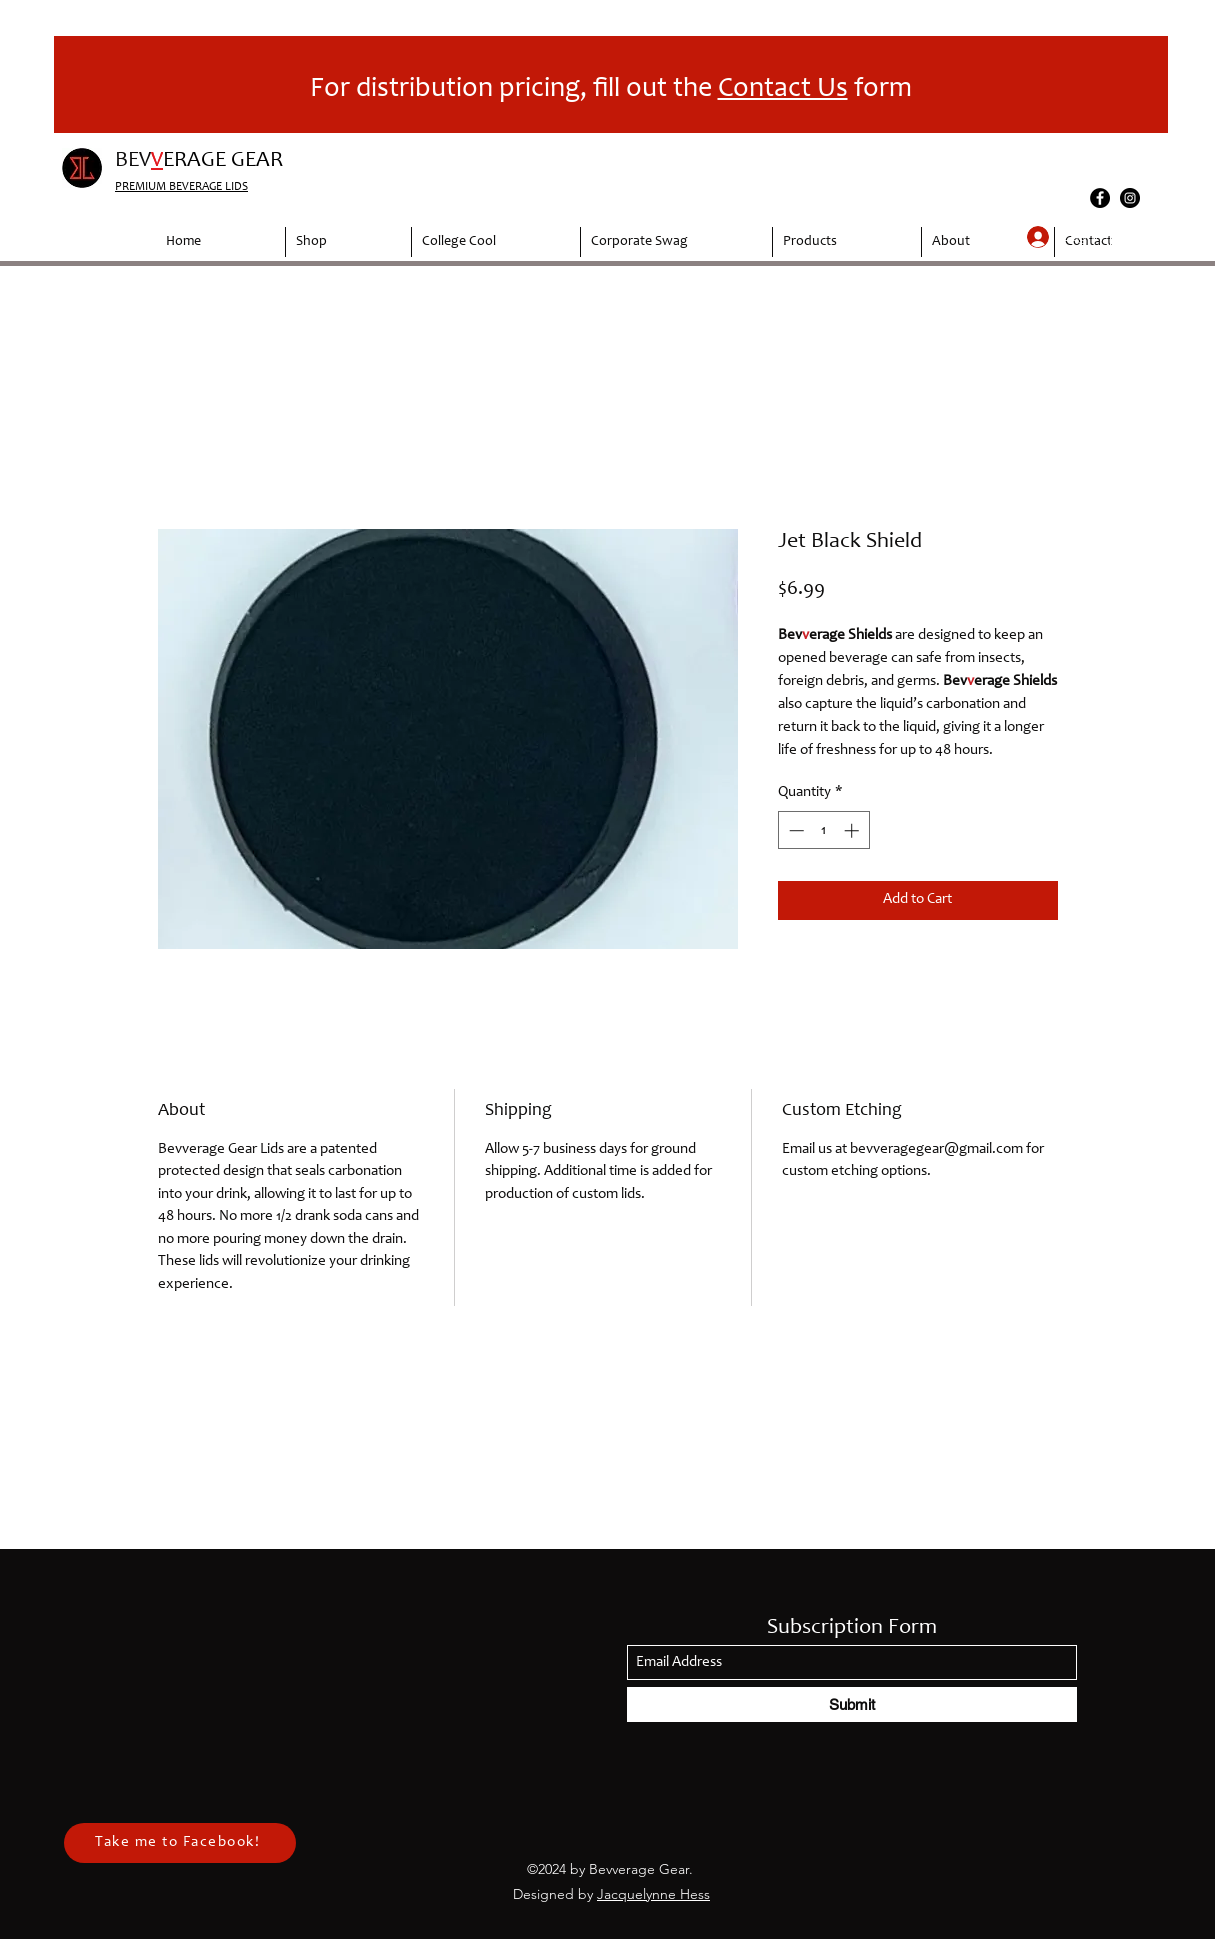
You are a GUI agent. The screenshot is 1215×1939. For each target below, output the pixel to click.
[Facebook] (1100, 198)
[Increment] (853, 830)
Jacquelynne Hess (653, 1894)
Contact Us (783, 90)
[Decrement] (794, 830)
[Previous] (82, 85)
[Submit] (852, 1704)
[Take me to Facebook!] (180, 1843)
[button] (1122, 236)
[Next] (1140, 85)
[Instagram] (1130, 198)
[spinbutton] (823, 830)
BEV (133, 161)
